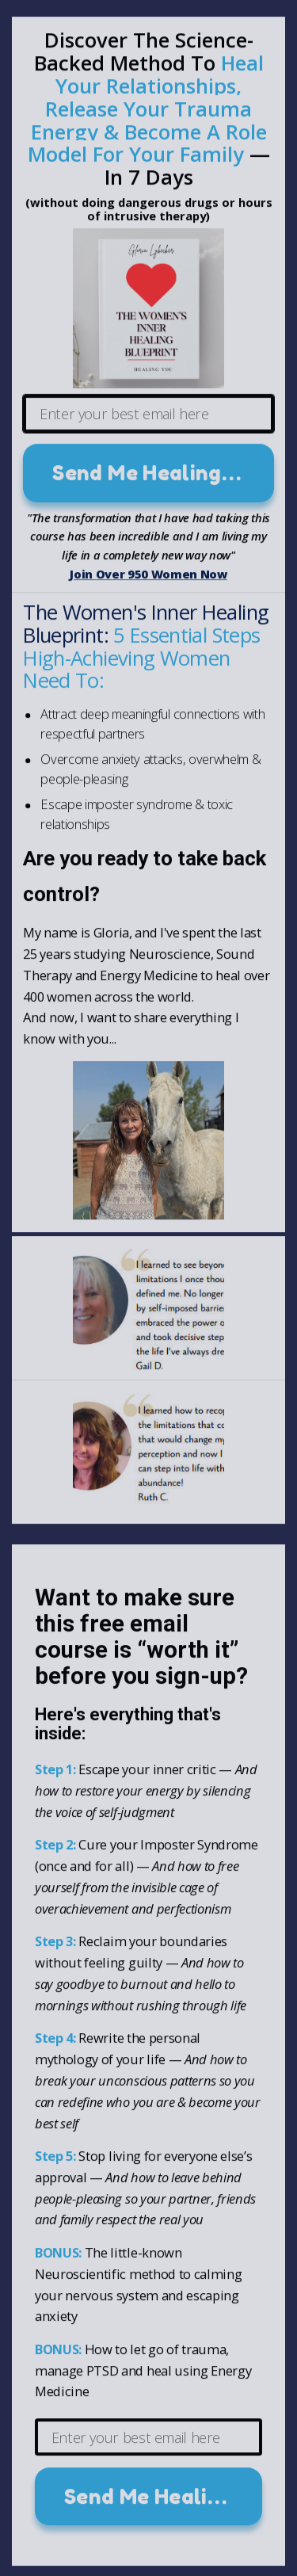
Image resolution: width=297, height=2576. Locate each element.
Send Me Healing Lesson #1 (162, 475)
